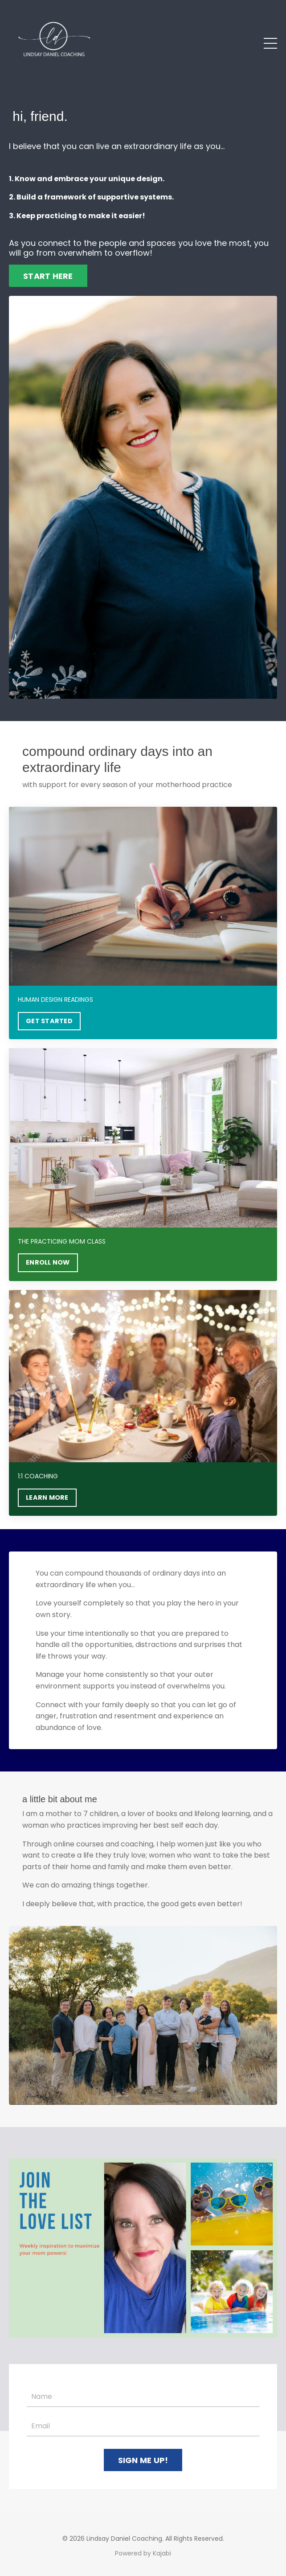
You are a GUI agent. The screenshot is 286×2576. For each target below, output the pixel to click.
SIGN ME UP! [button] (143, 2460)
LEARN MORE (47, 1497)
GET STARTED (49, 1020)
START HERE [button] (48, 276)
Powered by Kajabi (143, 2553)
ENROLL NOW (48, 1262)
